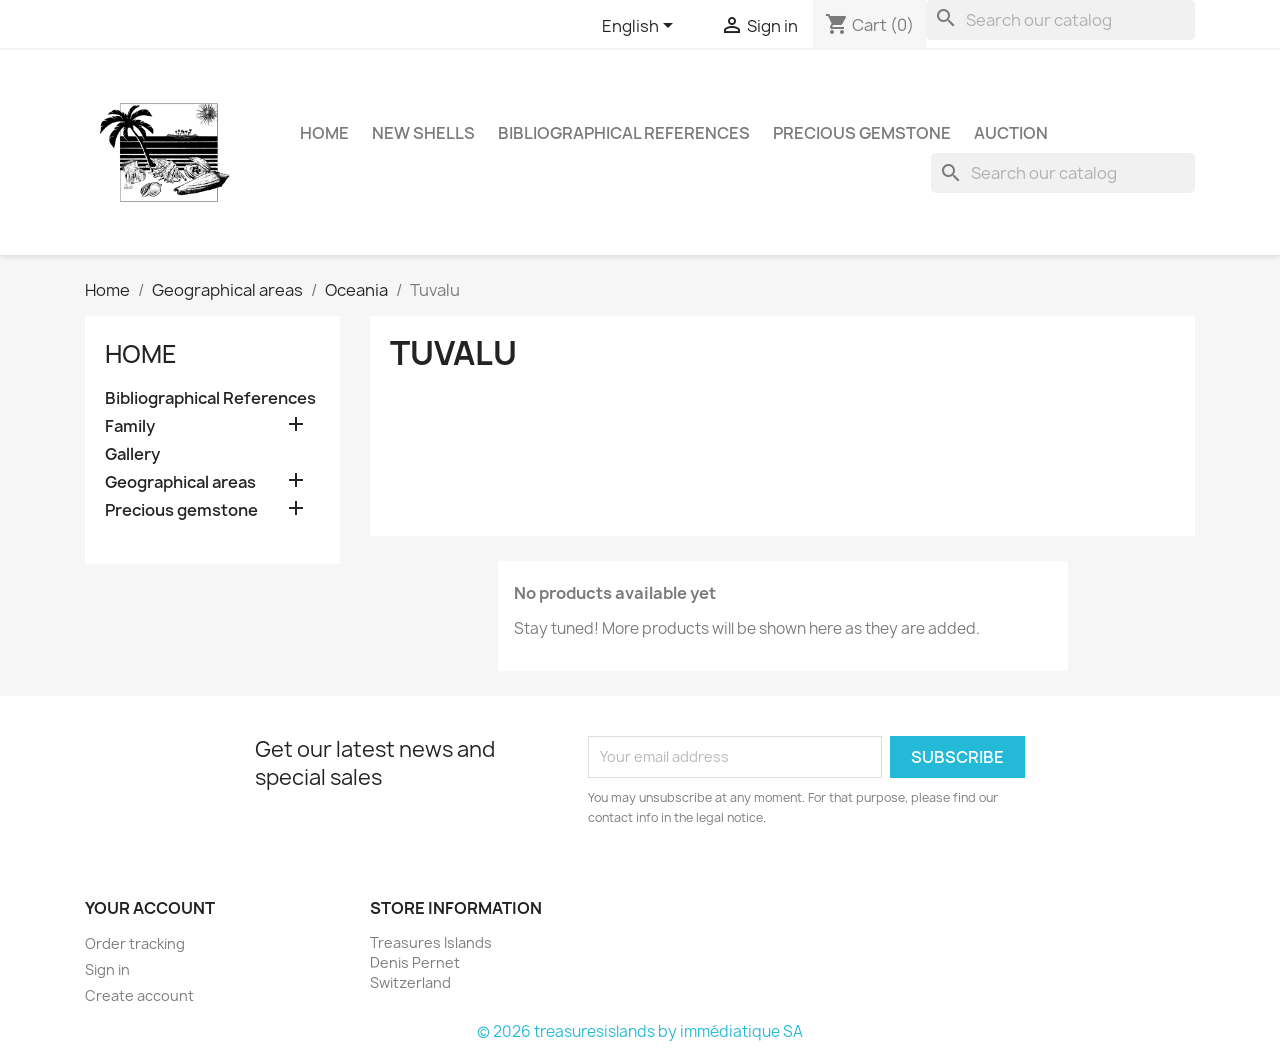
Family (130, 426)
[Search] (1060, 20)
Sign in (107, 969)
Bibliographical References (624, 133)
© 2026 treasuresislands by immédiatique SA (640, 1031)
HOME (324, 133)
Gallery (132, 454)
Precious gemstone (862, 133)
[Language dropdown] (641, 27)
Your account (150, 908)
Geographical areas (180, 482)
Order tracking (135, 943)
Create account (139, 995)
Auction (1011, 133)
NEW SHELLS (423, 133)
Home (141, 354)
